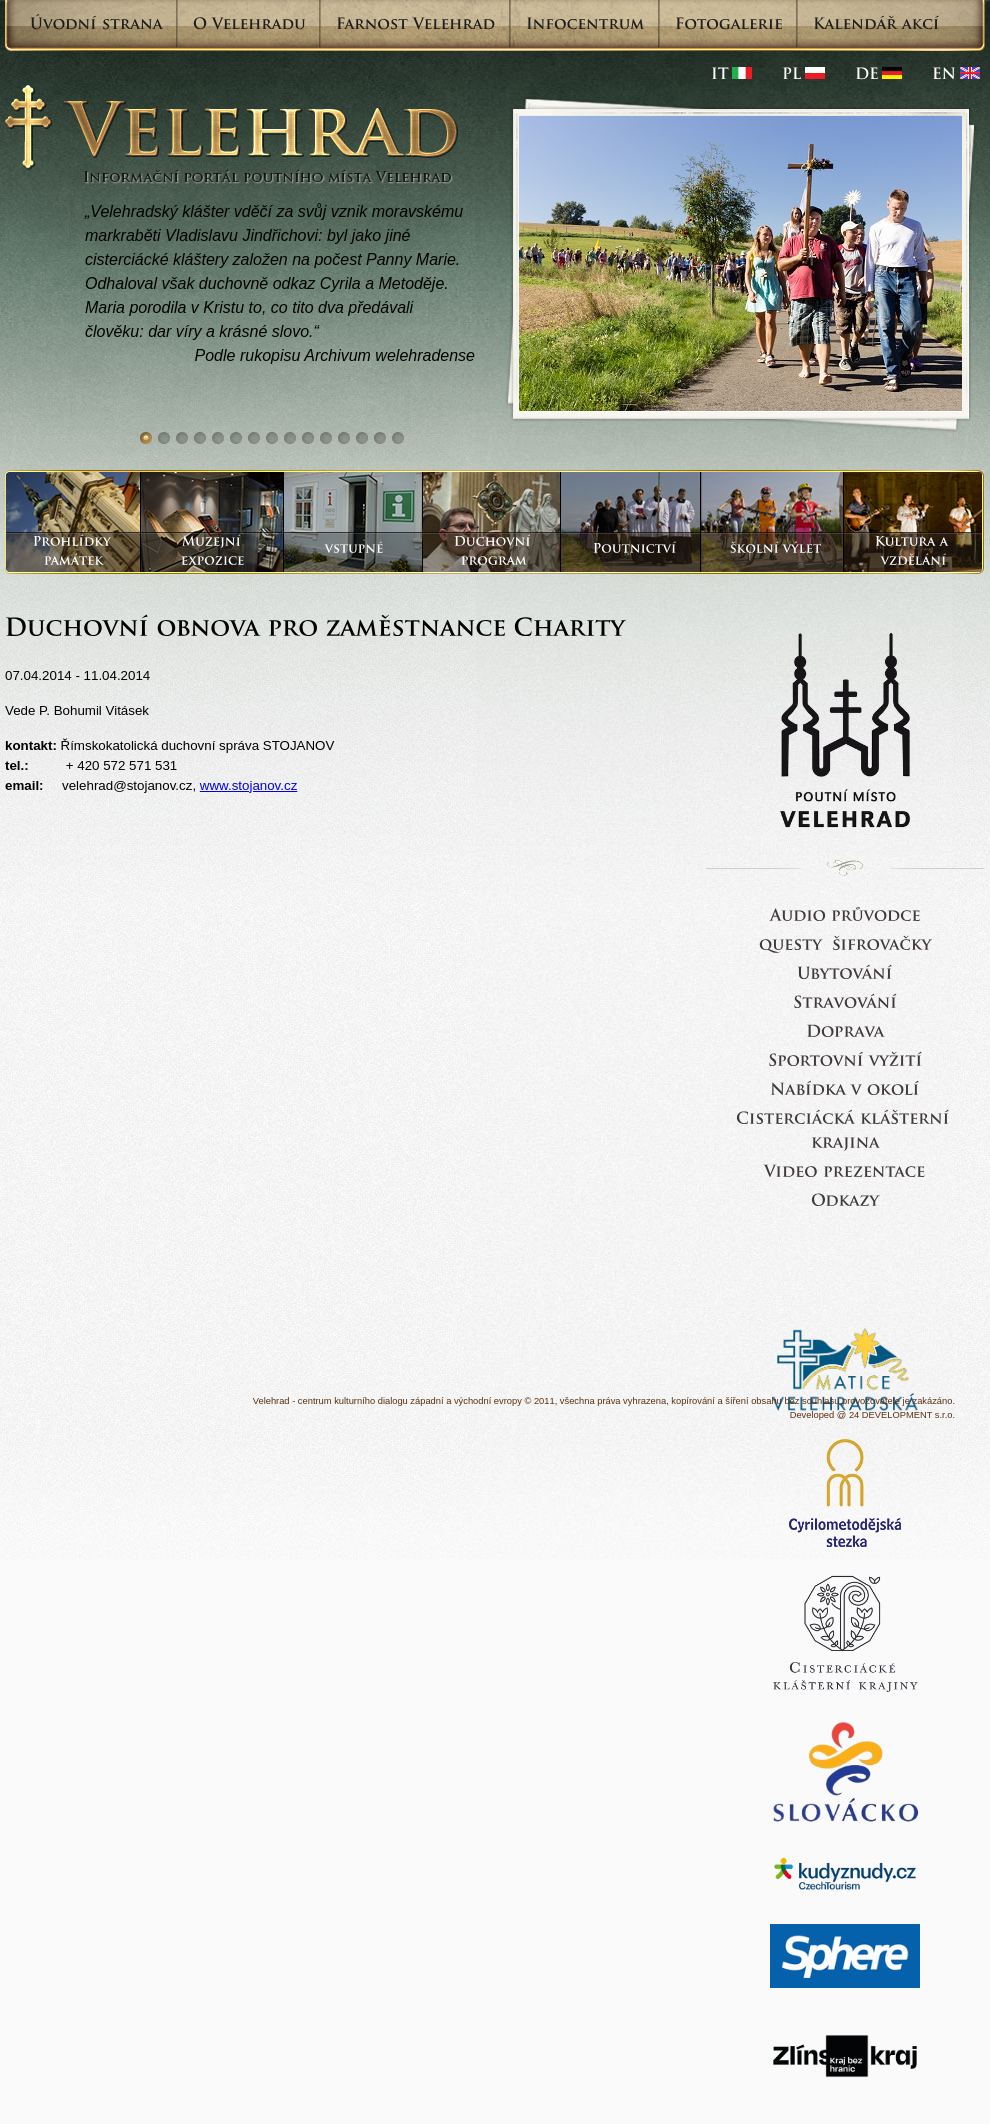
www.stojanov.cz (249, 785)
